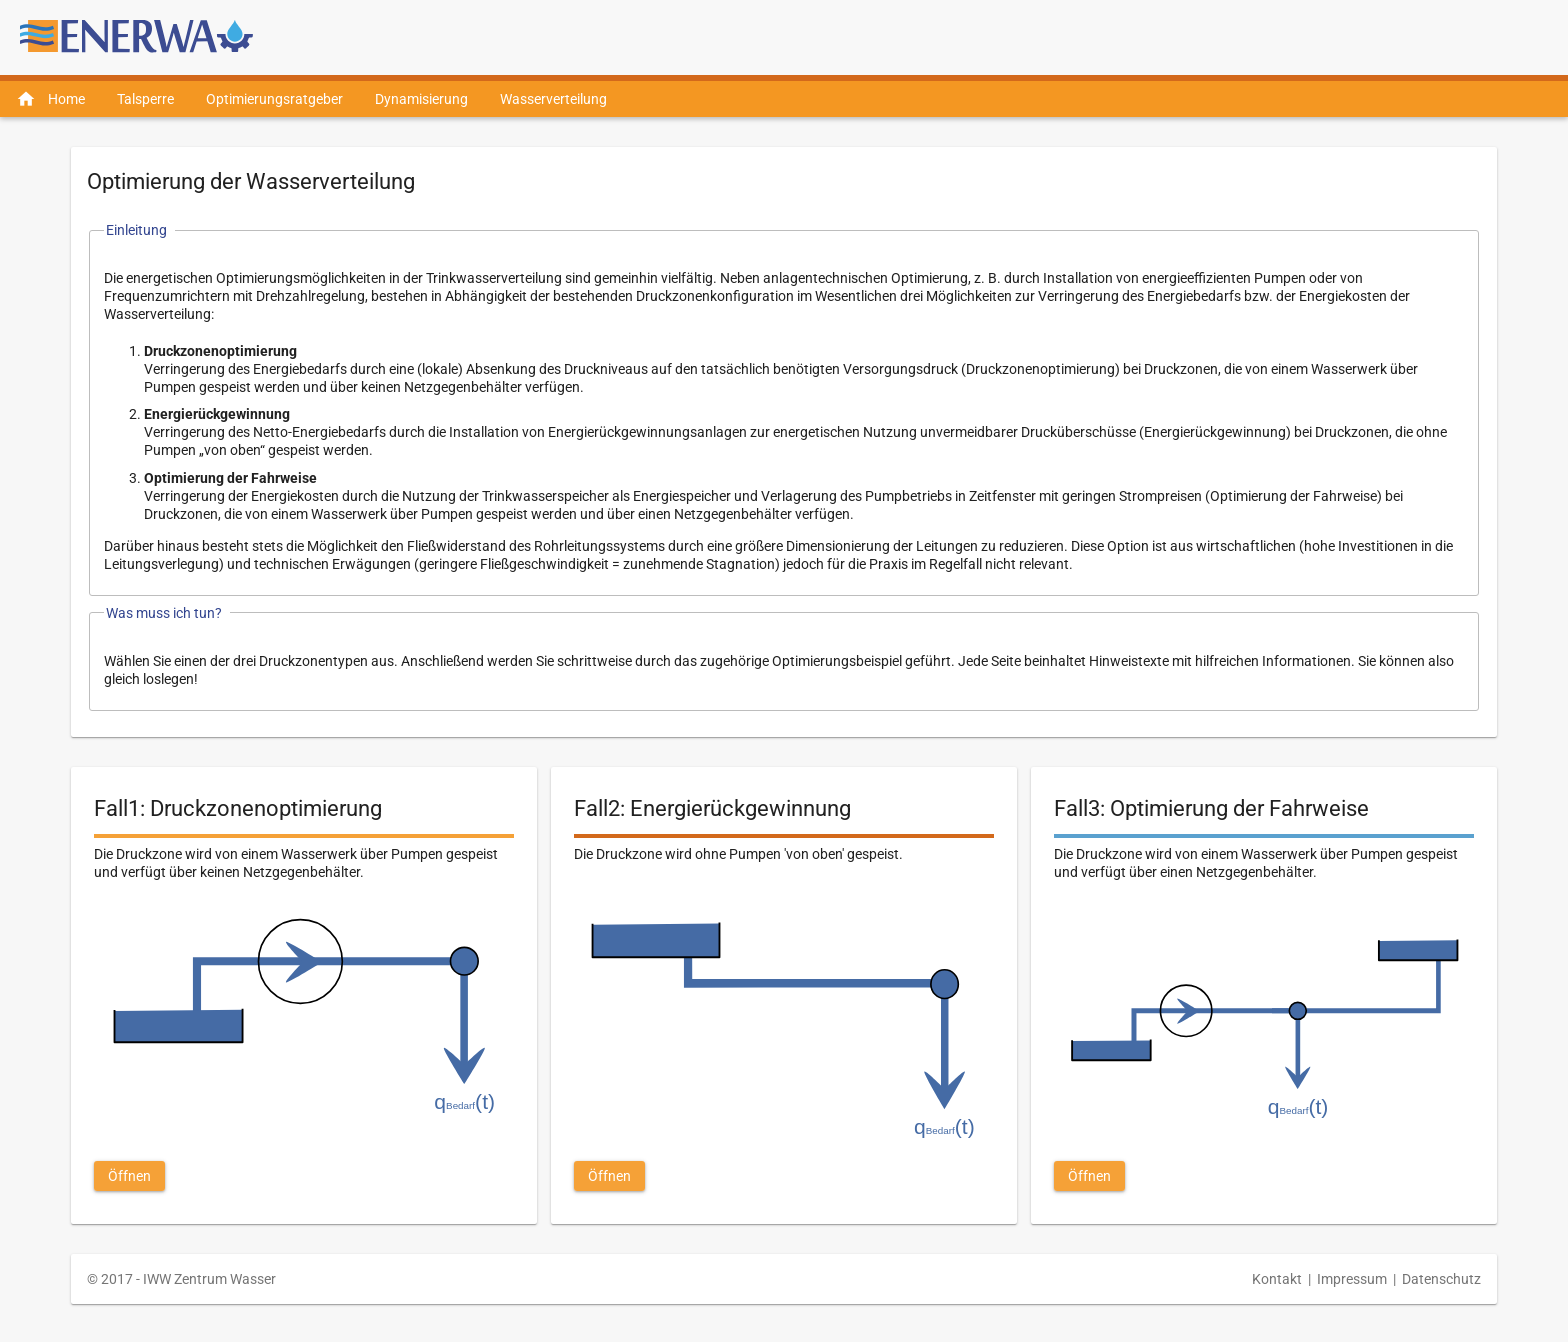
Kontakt (1277, 1279)
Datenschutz (1441, 1279)
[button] (129, 1176)
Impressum (1352, 1279)
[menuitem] (50, 99)
